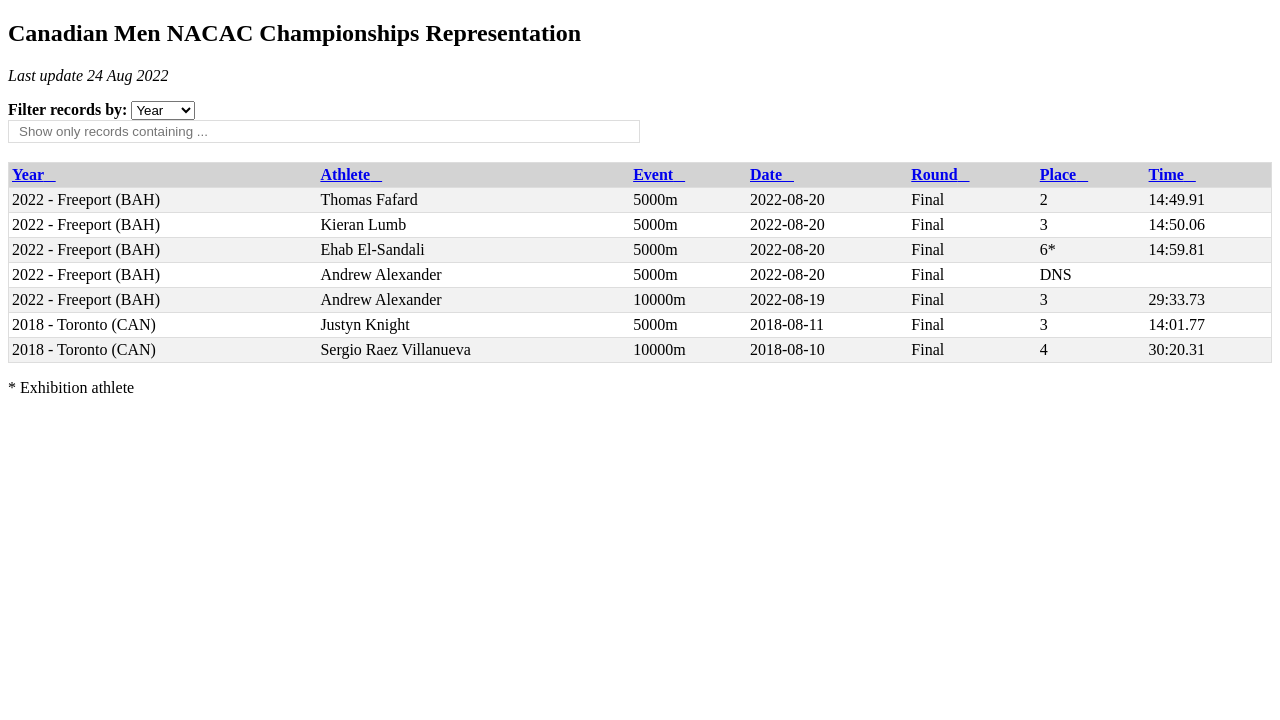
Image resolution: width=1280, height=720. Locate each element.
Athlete (351, 174)
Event (659, 174)
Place (1064, 174)
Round (940, 174)
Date (772, 174)
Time (1172, 174)
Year (34, 174)
